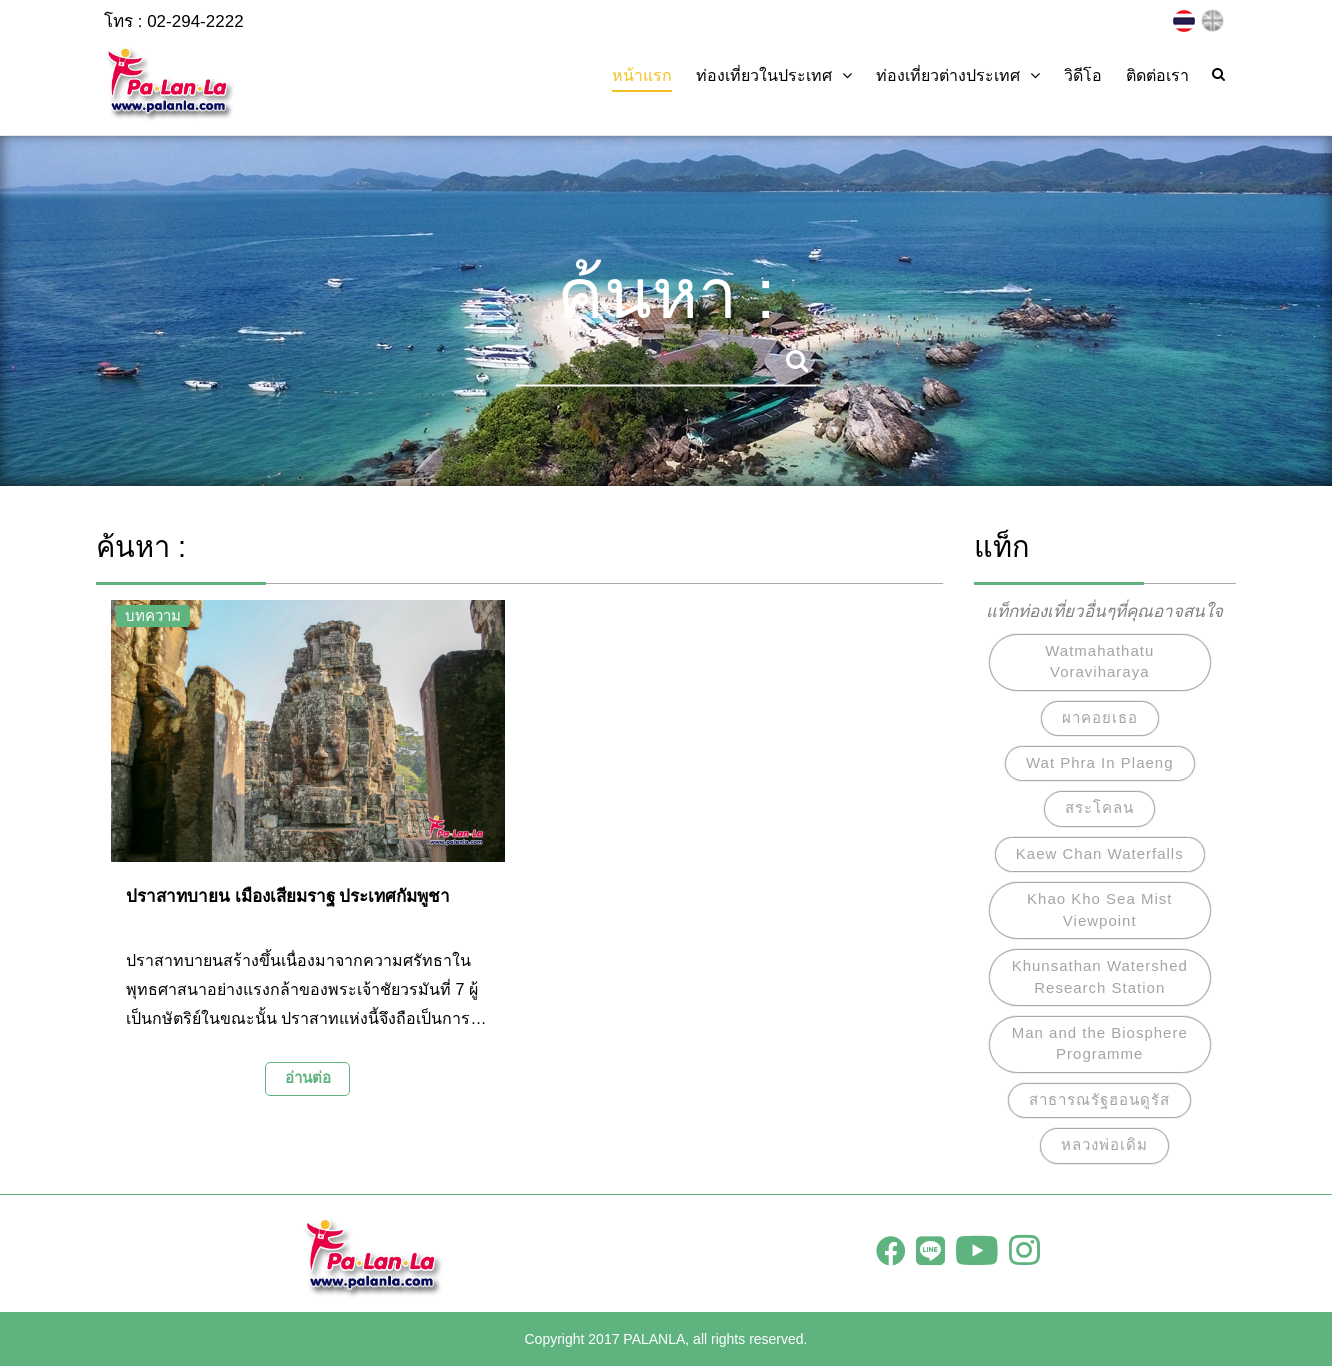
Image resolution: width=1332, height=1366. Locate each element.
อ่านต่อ (308, 1077)
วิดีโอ (1083, 75)
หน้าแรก (642, 75)
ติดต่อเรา (1157, 75)
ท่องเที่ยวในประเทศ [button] (774, 75)
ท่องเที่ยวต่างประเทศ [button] (958, 75)
